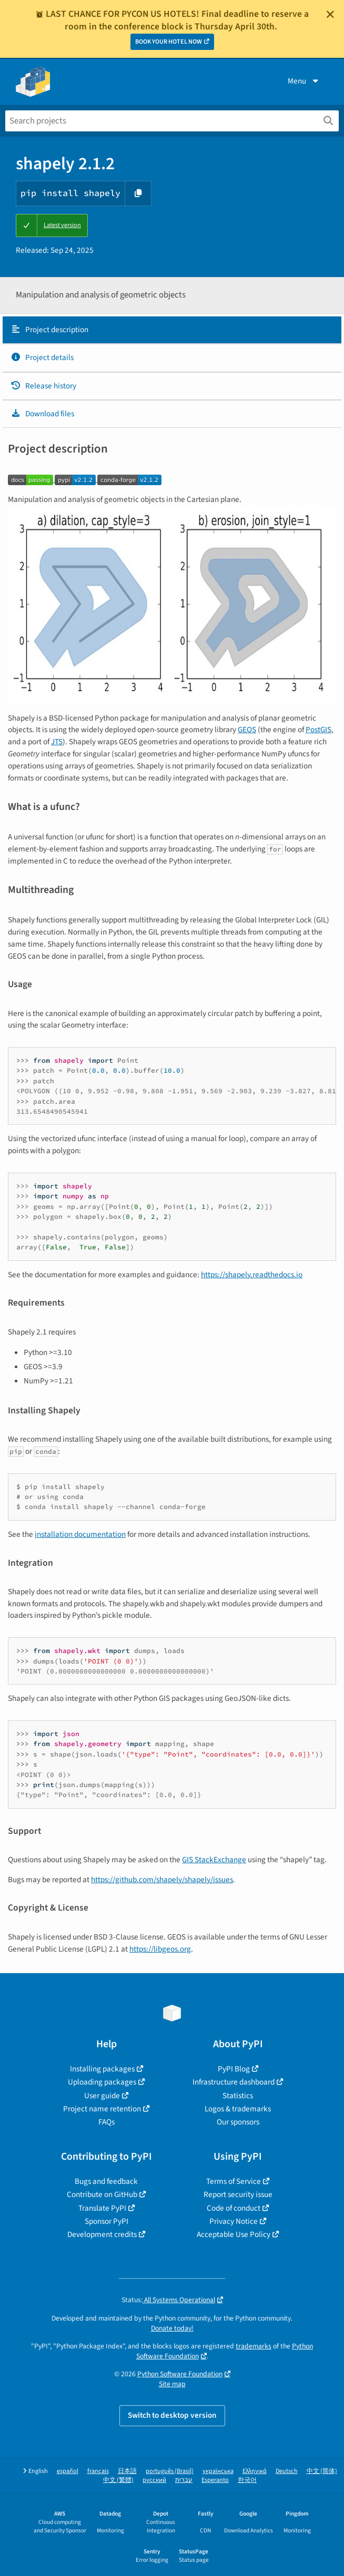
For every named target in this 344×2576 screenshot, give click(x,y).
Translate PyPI (102, 2208)
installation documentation (80, 1534)
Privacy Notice (233, 2221)
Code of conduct (233, 2208)
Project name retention (102, 2109)
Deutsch (287, 2471)
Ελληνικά (254, 2471)
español (67, 2471)
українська (218, 2471)
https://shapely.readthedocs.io (251, 1274)
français (98, 2471)
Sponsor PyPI (106, 2221)
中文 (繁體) (118, 2480)
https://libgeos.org (160, 1949)
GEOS (247, 729)
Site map (172, 2384)
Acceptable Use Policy (233, 2234)
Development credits (102, 2234)
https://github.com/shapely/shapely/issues (162, 1879)
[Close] (330, 14)
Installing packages (102, 2069)
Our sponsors (238, 2122)
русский (154, 2480)
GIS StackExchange (214, 1859)
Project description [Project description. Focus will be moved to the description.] (49, 329)
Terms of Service (233, 2181)
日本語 (127, 2471)
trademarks (253, 2346)
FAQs (106, 2122)
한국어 (247, 2480)
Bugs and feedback (106, 2181)
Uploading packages (102, 2082)
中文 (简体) (322, 2471)
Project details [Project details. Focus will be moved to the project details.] (42, 357)
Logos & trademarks (238, 2109)
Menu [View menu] (304, 81)
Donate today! (172, 2328)
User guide (102, 2095)
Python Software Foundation (179, 2374)
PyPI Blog (234, 2069)
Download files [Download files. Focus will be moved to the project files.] (42, 413)
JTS (57, 741)
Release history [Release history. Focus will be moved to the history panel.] (43, 386)
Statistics (237, 2095)
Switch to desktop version (172, 2415)
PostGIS (318, 729)
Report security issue (238, 2194)
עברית (184, 2480)
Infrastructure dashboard (234, 2082)
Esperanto (215, 2480)
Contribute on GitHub (102, 2194)
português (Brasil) (170, 2471)
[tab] (172, 330)
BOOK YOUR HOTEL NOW (168, 41)
